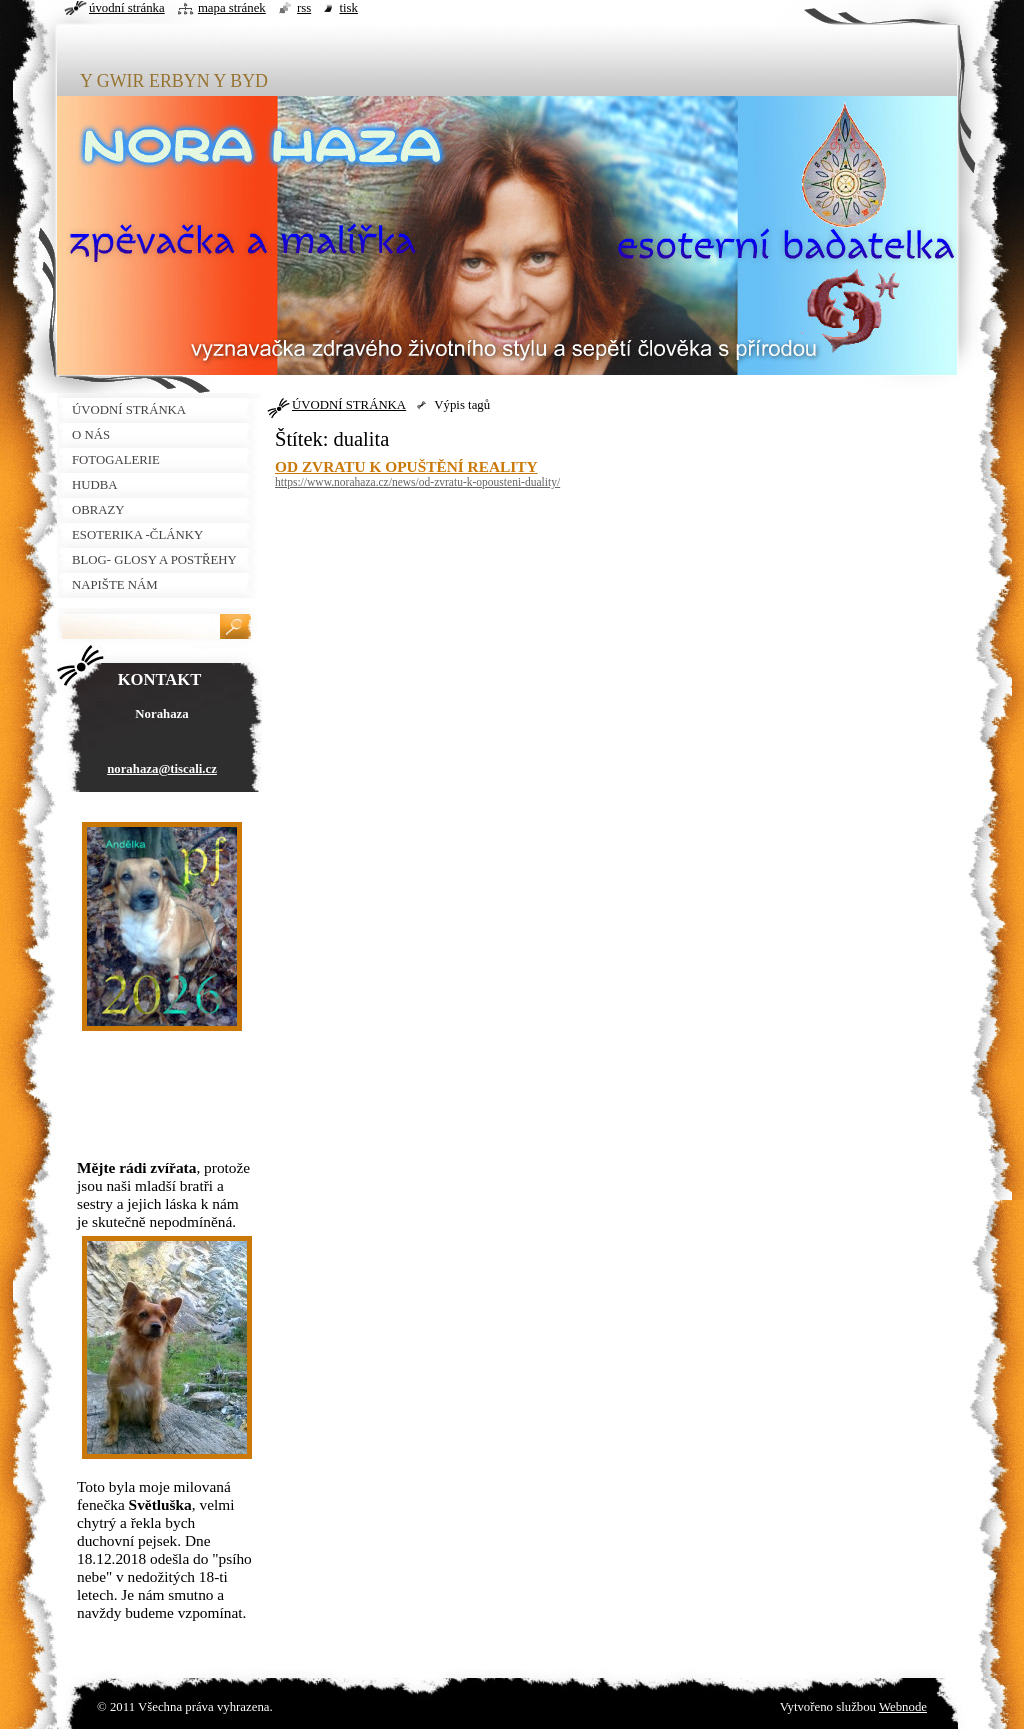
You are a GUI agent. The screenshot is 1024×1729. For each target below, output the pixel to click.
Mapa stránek (232, 8)
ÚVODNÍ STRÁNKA (349, 405)
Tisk (348, 8)
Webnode (903, 1707)
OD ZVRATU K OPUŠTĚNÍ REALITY (406, 466)
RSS (304, 8)
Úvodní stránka (127, 8)
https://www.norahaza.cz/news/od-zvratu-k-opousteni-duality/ (417, 482)
